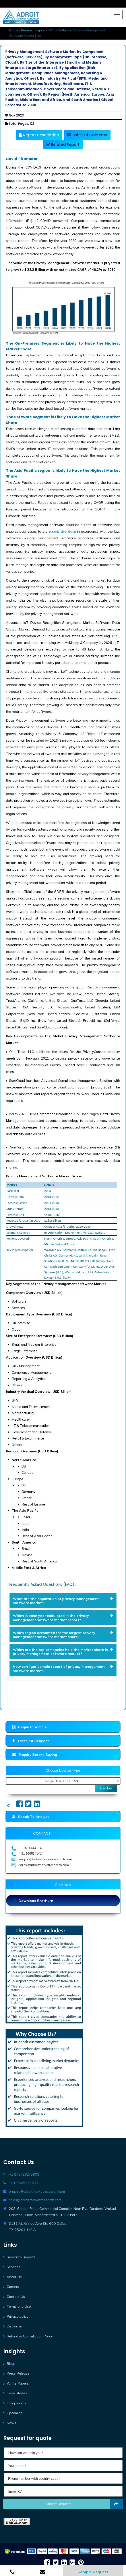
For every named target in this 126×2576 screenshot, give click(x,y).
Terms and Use (19, 2306)
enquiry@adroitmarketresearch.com (37, 2191)
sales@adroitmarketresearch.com (35, 2200)
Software (65, 30)
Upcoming (15, 2413)
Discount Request (30, 1740)
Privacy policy (18, 2316)
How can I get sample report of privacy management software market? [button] (63, 1668)
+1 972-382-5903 (24, 2174)
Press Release (18, 2373)
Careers (13, 2286)
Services (13, 2267)
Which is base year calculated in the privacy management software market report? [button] (63, 1617)
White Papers (18, 2383)
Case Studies (17, 2393)
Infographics (16, 2403)
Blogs (11, 2363)
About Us (14, 2277)
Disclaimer (15, 2326)
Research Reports (34, 30)
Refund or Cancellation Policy (30, 2336)
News (11, 2423)
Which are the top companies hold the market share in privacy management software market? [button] (63, 1651)
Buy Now (105, 1788)
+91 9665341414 (24, 2182)
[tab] (63, 1600)
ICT (52, 30)
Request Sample (29, 1727)
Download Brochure (33, 1900)
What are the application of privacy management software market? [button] (63, 1600)
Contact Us (16, 2296)
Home (13, 30)
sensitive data (64, 531)
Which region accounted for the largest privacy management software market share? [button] (63, 1634)
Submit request (84, 2504)
